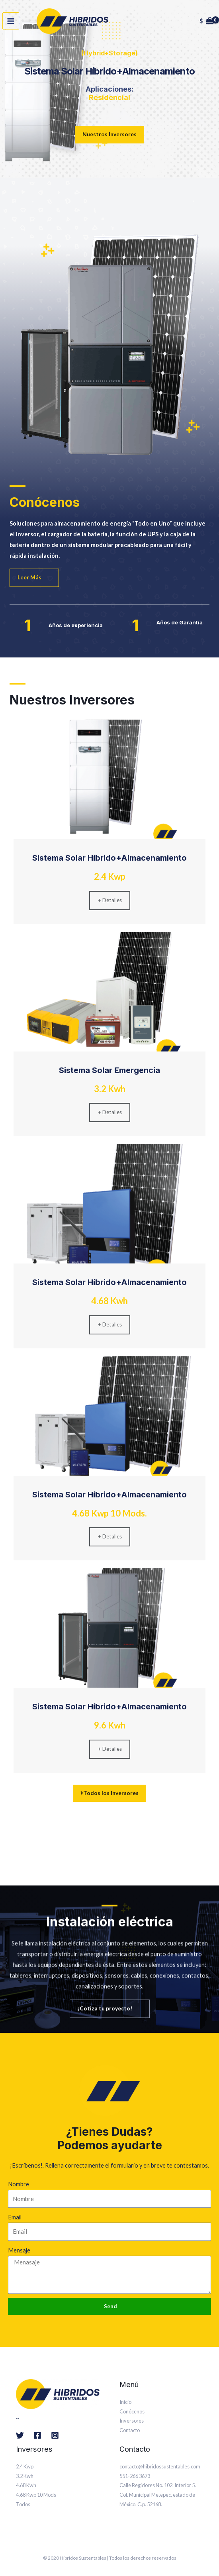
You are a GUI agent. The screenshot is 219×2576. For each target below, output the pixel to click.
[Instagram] (55, 2435)
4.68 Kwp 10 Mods (36, 2495)
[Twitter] (20, 2435)
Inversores (131, 2420)
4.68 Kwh (26, 2485)
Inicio (125, 2402)
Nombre (18, 2184)
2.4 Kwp (24, 2466)
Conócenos (132, 2411)
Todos (23, 2504)
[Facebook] (37, 2435)
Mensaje (19, 2250)
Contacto (129, 2430)
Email (15, 2217)
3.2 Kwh (24, 2476)
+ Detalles (110, 900)
